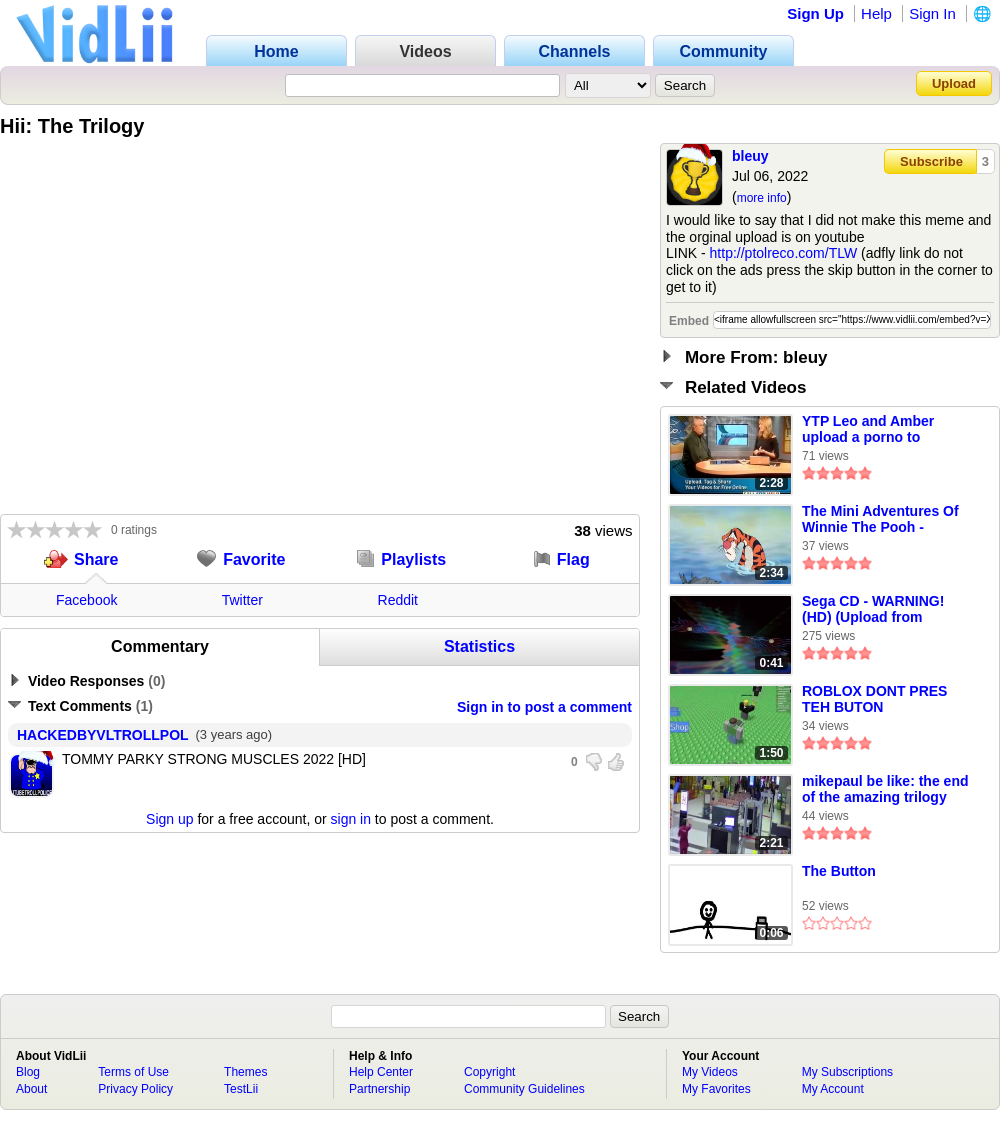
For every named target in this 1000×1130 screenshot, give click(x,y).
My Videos (710, 1072)
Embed (689, 321)
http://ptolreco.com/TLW (784, 253)
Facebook (86, 600)
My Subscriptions (847, 1072)
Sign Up (815, 13)
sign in (351, 819)
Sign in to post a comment (544, 707)
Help (876, 13)
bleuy (750, 156)
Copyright (489, 1072)
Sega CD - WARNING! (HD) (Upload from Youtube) (873, 610)
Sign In (932, 13)
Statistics (479, 646)
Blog (28, 1072)
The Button (839, 871)
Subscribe (931, 161)
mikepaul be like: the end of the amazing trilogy (885, 789)
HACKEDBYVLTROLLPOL (103, 735)
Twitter (242, 600)
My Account (833, 1089)
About (31, 1089)
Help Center (381, 1072)
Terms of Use (133, 1072)
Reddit (398, 600)
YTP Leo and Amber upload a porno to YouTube (868, 430)
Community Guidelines (524, 1089)
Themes (245, 1072)
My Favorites (716, 1089)
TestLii (241, 1089)
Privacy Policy (135, 1089)
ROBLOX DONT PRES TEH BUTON (874, 699)
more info (762, 198)
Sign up (169, 819)
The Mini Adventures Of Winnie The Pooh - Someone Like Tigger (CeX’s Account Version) (883, 520)
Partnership (379, 1089)
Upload (954, 83)
